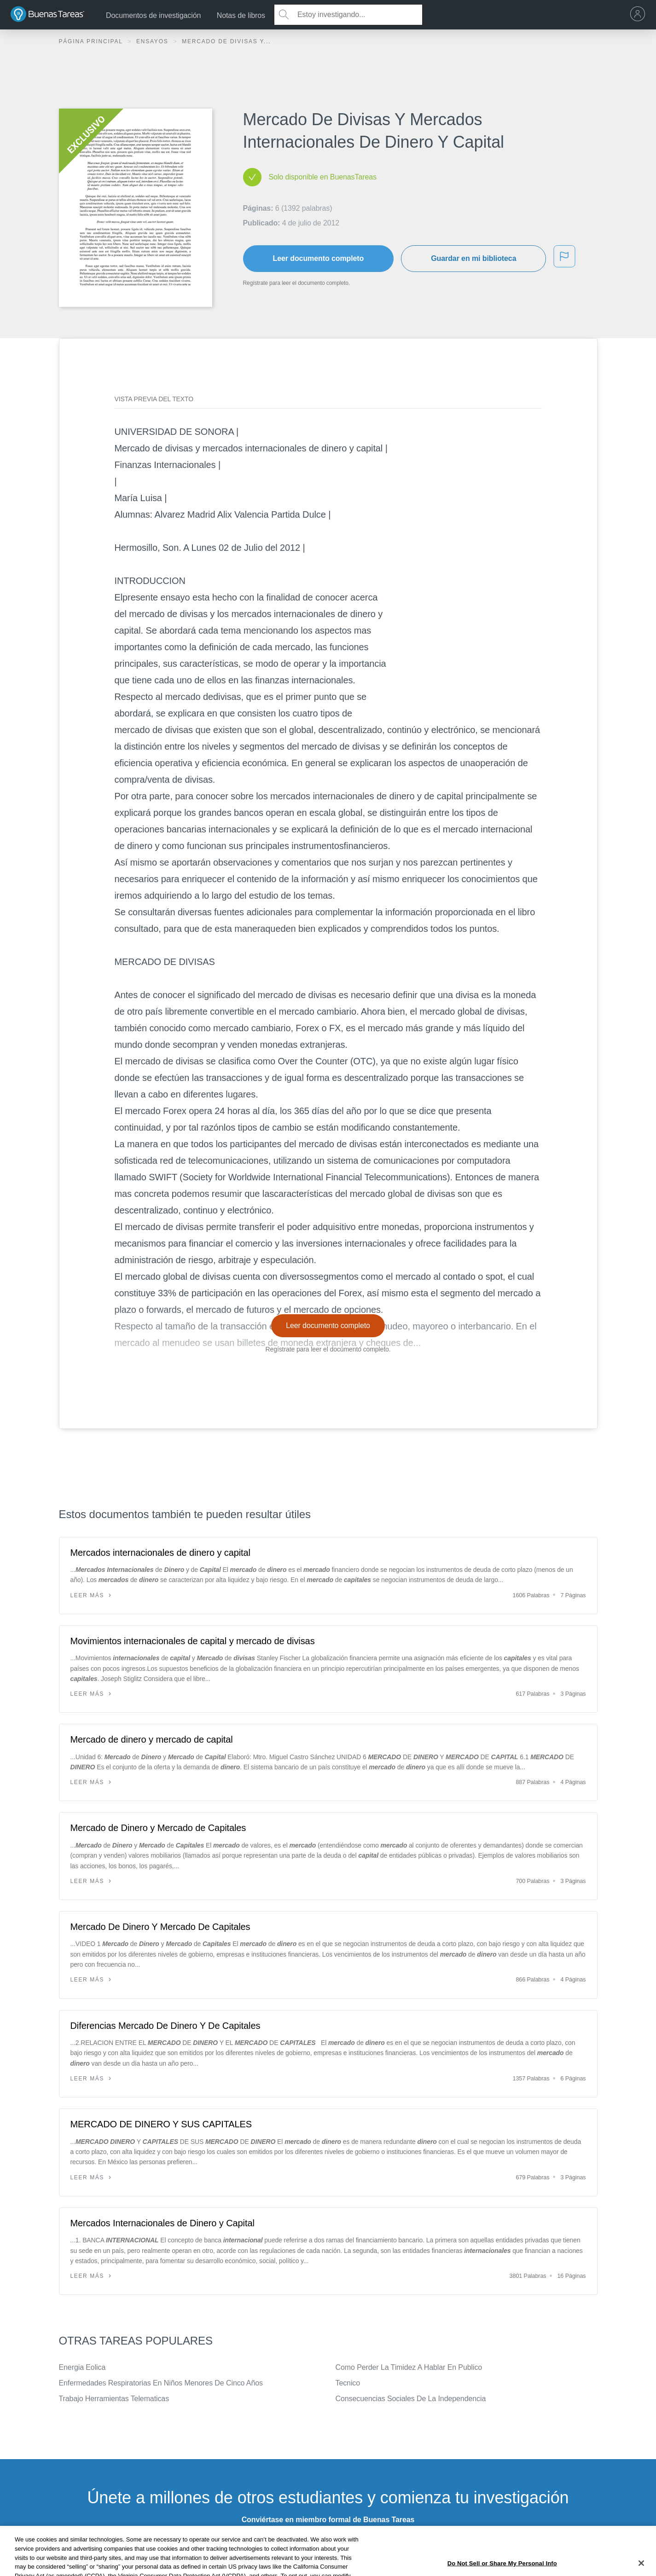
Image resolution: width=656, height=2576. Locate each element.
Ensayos (153, 41)
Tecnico (348, 2383)
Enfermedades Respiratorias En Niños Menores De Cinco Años (161, 2383)
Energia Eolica (82, 2367)
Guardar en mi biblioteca (473, 258)
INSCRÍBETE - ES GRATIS (328, 2544)
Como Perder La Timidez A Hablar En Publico (409, 2367)
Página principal (92, 41)
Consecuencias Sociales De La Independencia (411, 2399)
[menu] (640, 14)
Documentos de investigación (153, 15)
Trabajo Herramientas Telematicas (114, 2399)
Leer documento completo (318, 258)
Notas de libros (241, 15)
